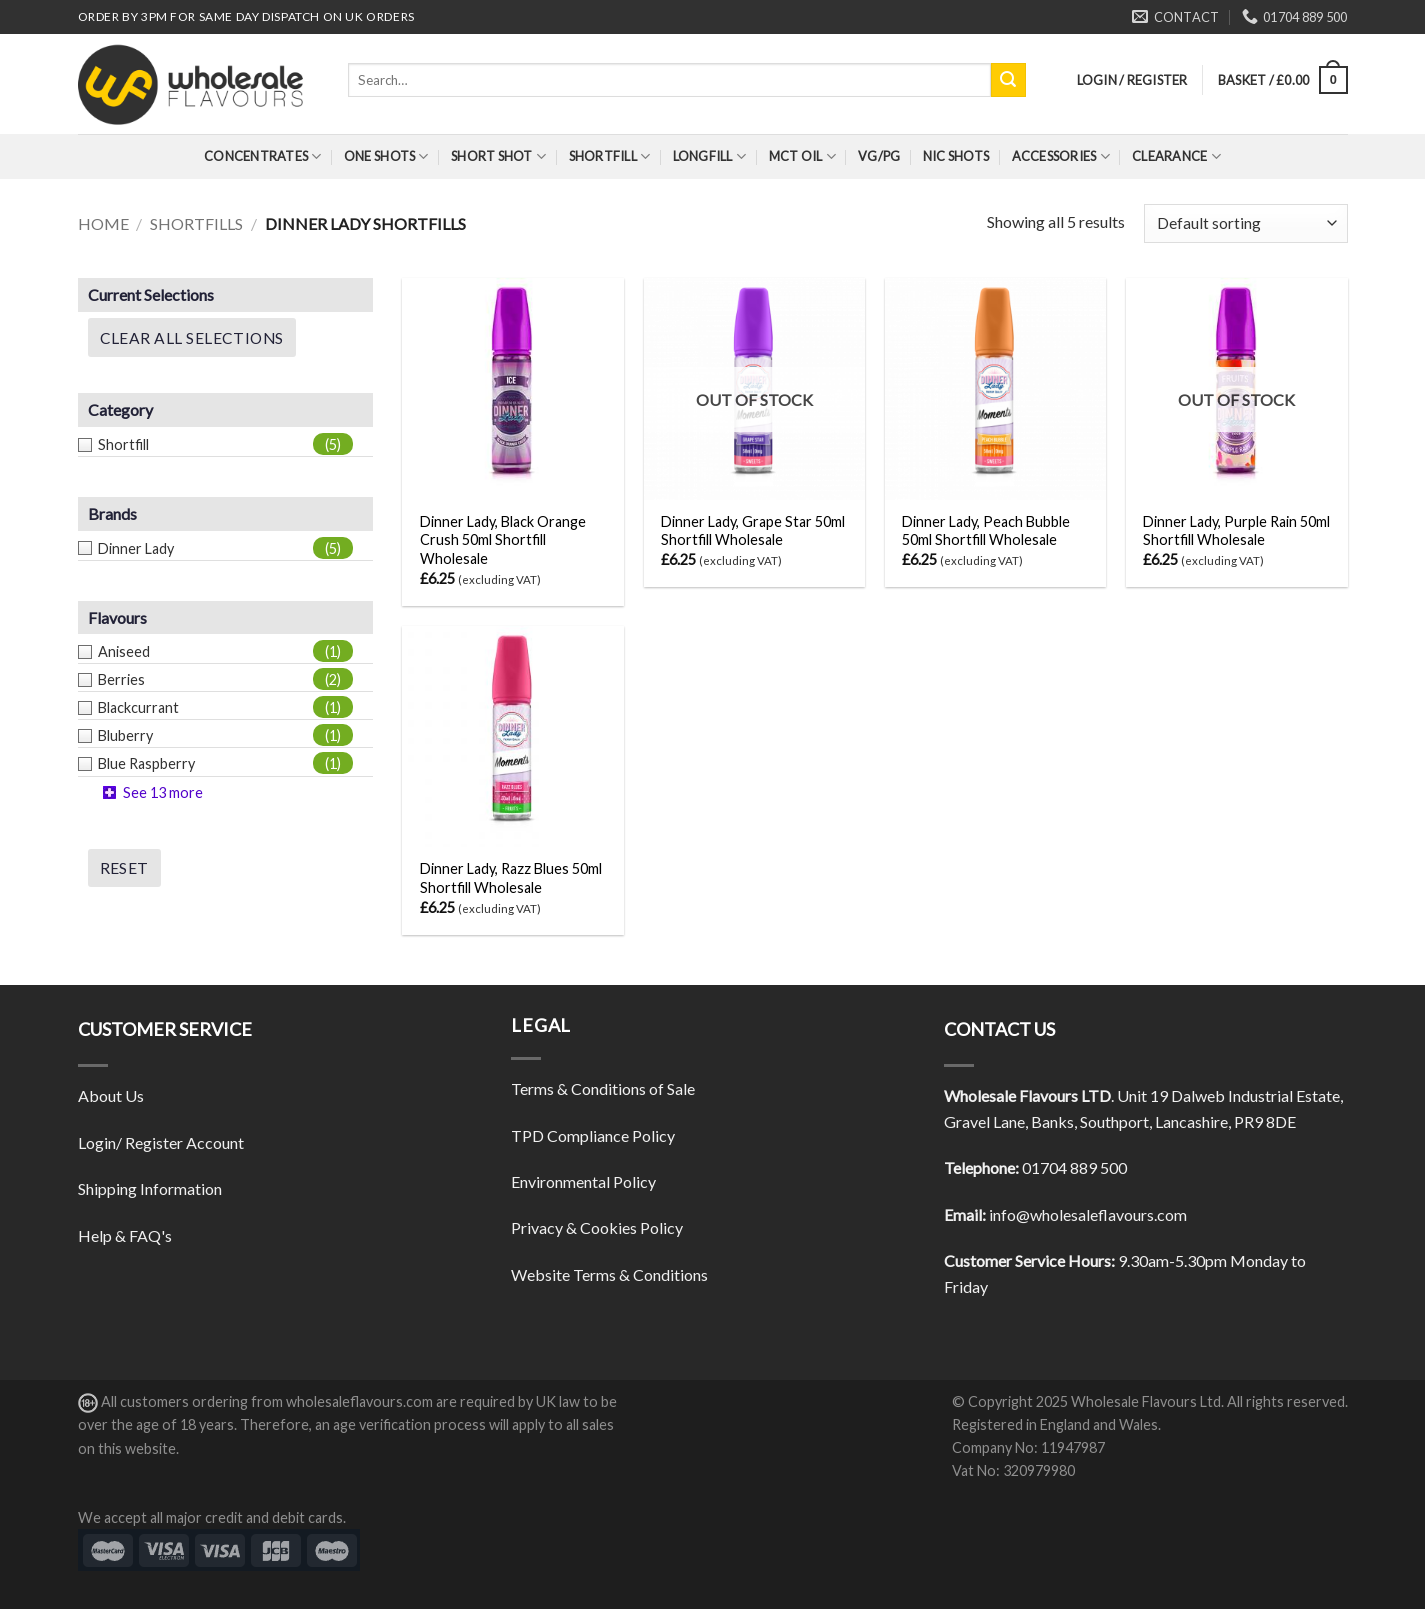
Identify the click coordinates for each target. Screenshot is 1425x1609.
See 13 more (163, 792)
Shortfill (610, 156)
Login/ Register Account (161, 1142)
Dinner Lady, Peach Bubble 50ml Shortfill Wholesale (986, 531)
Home (103, 223)
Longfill (710, 156)
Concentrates (263, 156)
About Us (111, 1095)
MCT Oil (802, 156)
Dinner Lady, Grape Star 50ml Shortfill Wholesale (753, 531)
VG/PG (879, 156)
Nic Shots (956, 156)
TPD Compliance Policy (593, 1135)
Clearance (1176, 156)
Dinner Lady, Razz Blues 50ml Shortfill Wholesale (511, 878)
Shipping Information (150, 1188)
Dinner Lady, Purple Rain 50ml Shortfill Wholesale (1236, 531)
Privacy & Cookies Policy (597, 1227)
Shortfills (196, 223)
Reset (124, 868)
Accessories (1061, 156)
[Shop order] (1245, 223)
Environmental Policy (583, 1181)
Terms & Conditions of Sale (603, 1088)
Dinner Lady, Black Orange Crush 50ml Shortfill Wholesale (503, 540)
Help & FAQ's (125, 1235)
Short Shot (498, 156)
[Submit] (1008, 80)
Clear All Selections (192, 338)
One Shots (386, 156)
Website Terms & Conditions (609, 1274)
